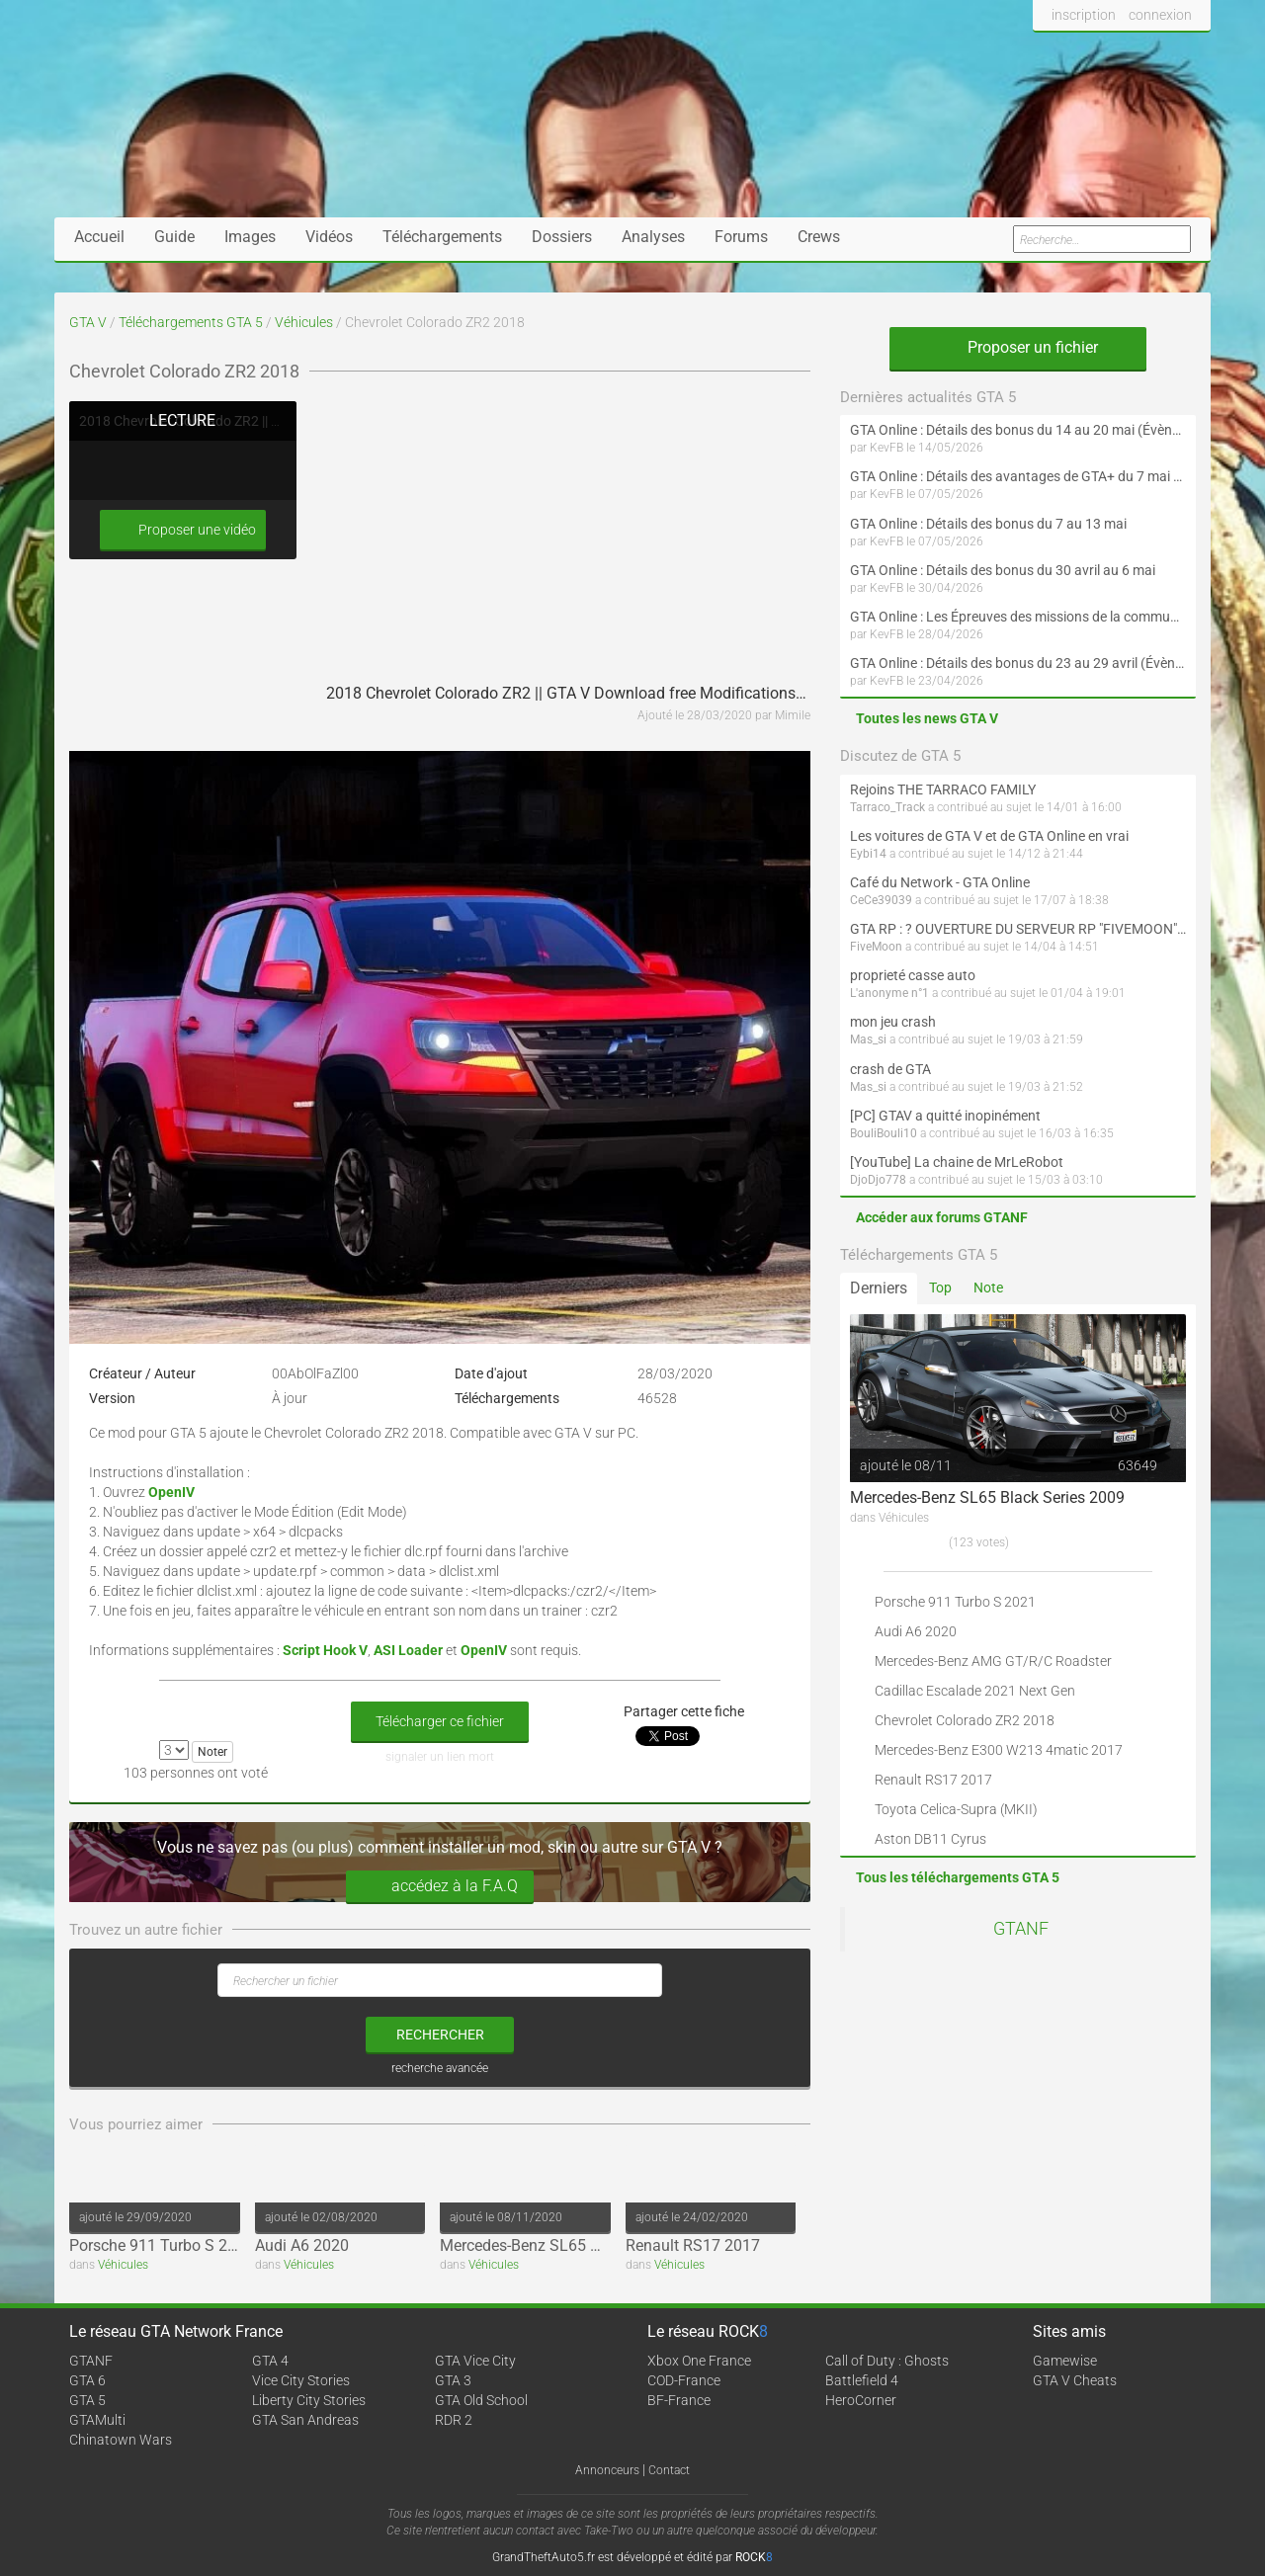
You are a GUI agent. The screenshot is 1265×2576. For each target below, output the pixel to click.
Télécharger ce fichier (440, 1721)
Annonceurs (607, 2470)
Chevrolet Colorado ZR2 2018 (964, 1720)
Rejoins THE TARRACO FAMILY (943, 789)
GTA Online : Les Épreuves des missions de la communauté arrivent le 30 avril (1018, 616)
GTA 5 (87, 2400)
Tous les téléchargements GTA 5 (957, 1877)
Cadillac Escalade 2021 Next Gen (975, 1691)
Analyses (653, 236)
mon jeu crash (893, 1022)
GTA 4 (270, 2360)
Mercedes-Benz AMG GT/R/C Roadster (993, 1661)
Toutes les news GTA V (927, 718)
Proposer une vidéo (183, 530)
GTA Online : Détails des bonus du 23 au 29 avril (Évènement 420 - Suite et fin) (1018, 663)
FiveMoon (876, 947)
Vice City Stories (301, 2380)
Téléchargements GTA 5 (191, 322)
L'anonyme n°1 (889, 993)
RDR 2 (453, 2420)
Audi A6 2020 (302, 2245)
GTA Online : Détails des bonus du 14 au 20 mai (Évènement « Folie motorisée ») (1018, 430)
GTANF (1021, 1929)
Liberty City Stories (309, 2400)
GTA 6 (87, 2380)
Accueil (99, 236)
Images (250, 236)
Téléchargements (442, 236)
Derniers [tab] (878, 1288)
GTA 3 (453, 2380)
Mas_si (868, 1039)
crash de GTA (890, 1069)
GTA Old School (481, 2400)
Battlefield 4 (861, 2380)
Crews (819, 236)
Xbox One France (699, 2360)
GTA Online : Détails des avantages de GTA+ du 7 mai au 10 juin (1018, 476)
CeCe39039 (881, 900)
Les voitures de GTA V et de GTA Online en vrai (989, 836)
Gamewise (1065, 2360)
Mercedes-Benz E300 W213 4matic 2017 (999, 1750)
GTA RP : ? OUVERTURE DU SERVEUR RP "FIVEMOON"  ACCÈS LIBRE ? (1018, 929)
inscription (1084, 15)
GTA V (88, 322)
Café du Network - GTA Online (940, 882)
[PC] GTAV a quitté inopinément (945, 1115)
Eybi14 (868, 854)
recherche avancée (439, 2068)
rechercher (440, 2034)
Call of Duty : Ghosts (887, 2360)
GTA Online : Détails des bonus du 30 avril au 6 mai (1002, 570)
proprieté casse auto (912, 975)
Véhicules (304, 322)
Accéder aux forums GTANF (942, 1217)
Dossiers (562, 236)
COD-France (683, 2380)
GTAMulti (97, 2420)
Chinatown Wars (120, 2440)
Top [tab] (940, 1287)
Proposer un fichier (1018, 347)
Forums (741, 236)
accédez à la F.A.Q (440, 1886)
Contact (669, 2470)
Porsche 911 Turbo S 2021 (161, 2245)
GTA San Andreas (305, 2420)
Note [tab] (988, 1287)
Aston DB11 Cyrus (930, 1839)
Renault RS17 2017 (693, 2245)
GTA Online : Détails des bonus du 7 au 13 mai (988, 524)
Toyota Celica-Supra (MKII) (956, 1809)
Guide (174, 236)
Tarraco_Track (887, 807)
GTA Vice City (475, 2360)
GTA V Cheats (1075, 2380)
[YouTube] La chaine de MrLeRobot (956, 1162)
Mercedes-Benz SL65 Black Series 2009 (577, 2245)
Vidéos (329, 236)
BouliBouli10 (883, 1133)
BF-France (679, 2400)
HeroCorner (860, 2400)
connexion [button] (1160, 15)
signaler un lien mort (439, 1757)
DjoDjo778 (878, 1180)
